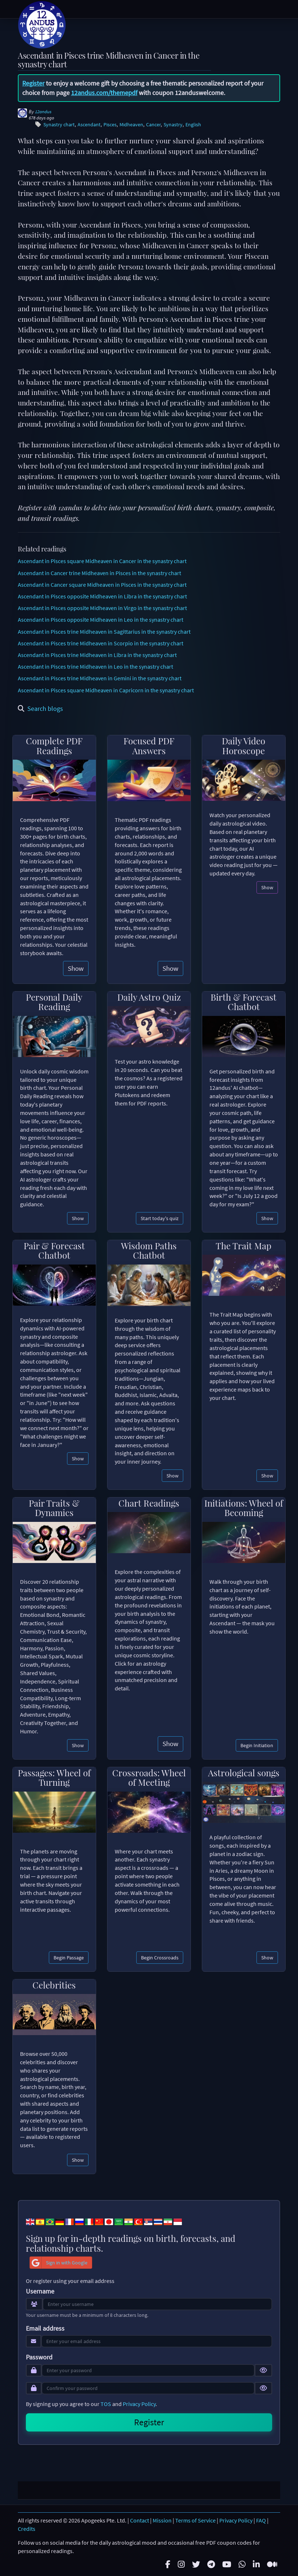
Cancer (153, 125)
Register (33, 83)
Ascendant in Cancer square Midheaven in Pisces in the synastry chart (102, 584)
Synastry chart (59, 125)
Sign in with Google (58, 2262)
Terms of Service (195, 2518)
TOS (106, 2403)
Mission (162, 2518)
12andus (43, 111)
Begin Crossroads (160, 1957)
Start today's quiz (160, 1218)
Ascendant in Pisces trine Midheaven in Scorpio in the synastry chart (100, 643)
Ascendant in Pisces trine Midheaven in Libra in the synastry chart (97, 654)
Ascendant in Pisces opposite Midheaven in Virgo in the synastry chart (102, 608)
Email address (45, 2328)
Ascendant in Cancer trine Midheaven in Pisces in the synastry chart (99, 573)
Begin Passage (69, 1957)
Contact (139, 2518)
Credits (26, 2527)
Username (40, 2291)
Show (76, 968)
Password (39, 2357)
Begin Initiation (256, 1745)
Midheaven (131, 125)
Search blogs (40, 708)
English (193, 125)
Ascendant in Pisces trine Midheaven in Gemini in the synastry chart (99, 678)
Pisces (110, 125)
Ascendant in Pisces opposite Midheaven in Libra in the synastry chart (102, 596)
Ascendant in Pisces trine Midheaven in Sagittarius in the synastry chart (104, 631)
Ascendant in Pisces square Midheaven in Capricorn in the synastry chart (106, 690)
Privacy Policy (139, 2403)
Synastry (173, 125)
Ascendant (89, 125)
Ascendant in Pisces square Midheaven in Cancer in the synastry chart (102, 561)
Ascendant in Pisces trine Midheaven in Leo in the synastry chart (95, 666)
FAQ (261, 2518)
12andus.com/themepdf (104, 92)
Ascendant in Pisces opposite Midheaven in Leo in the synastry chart (100, 619)
